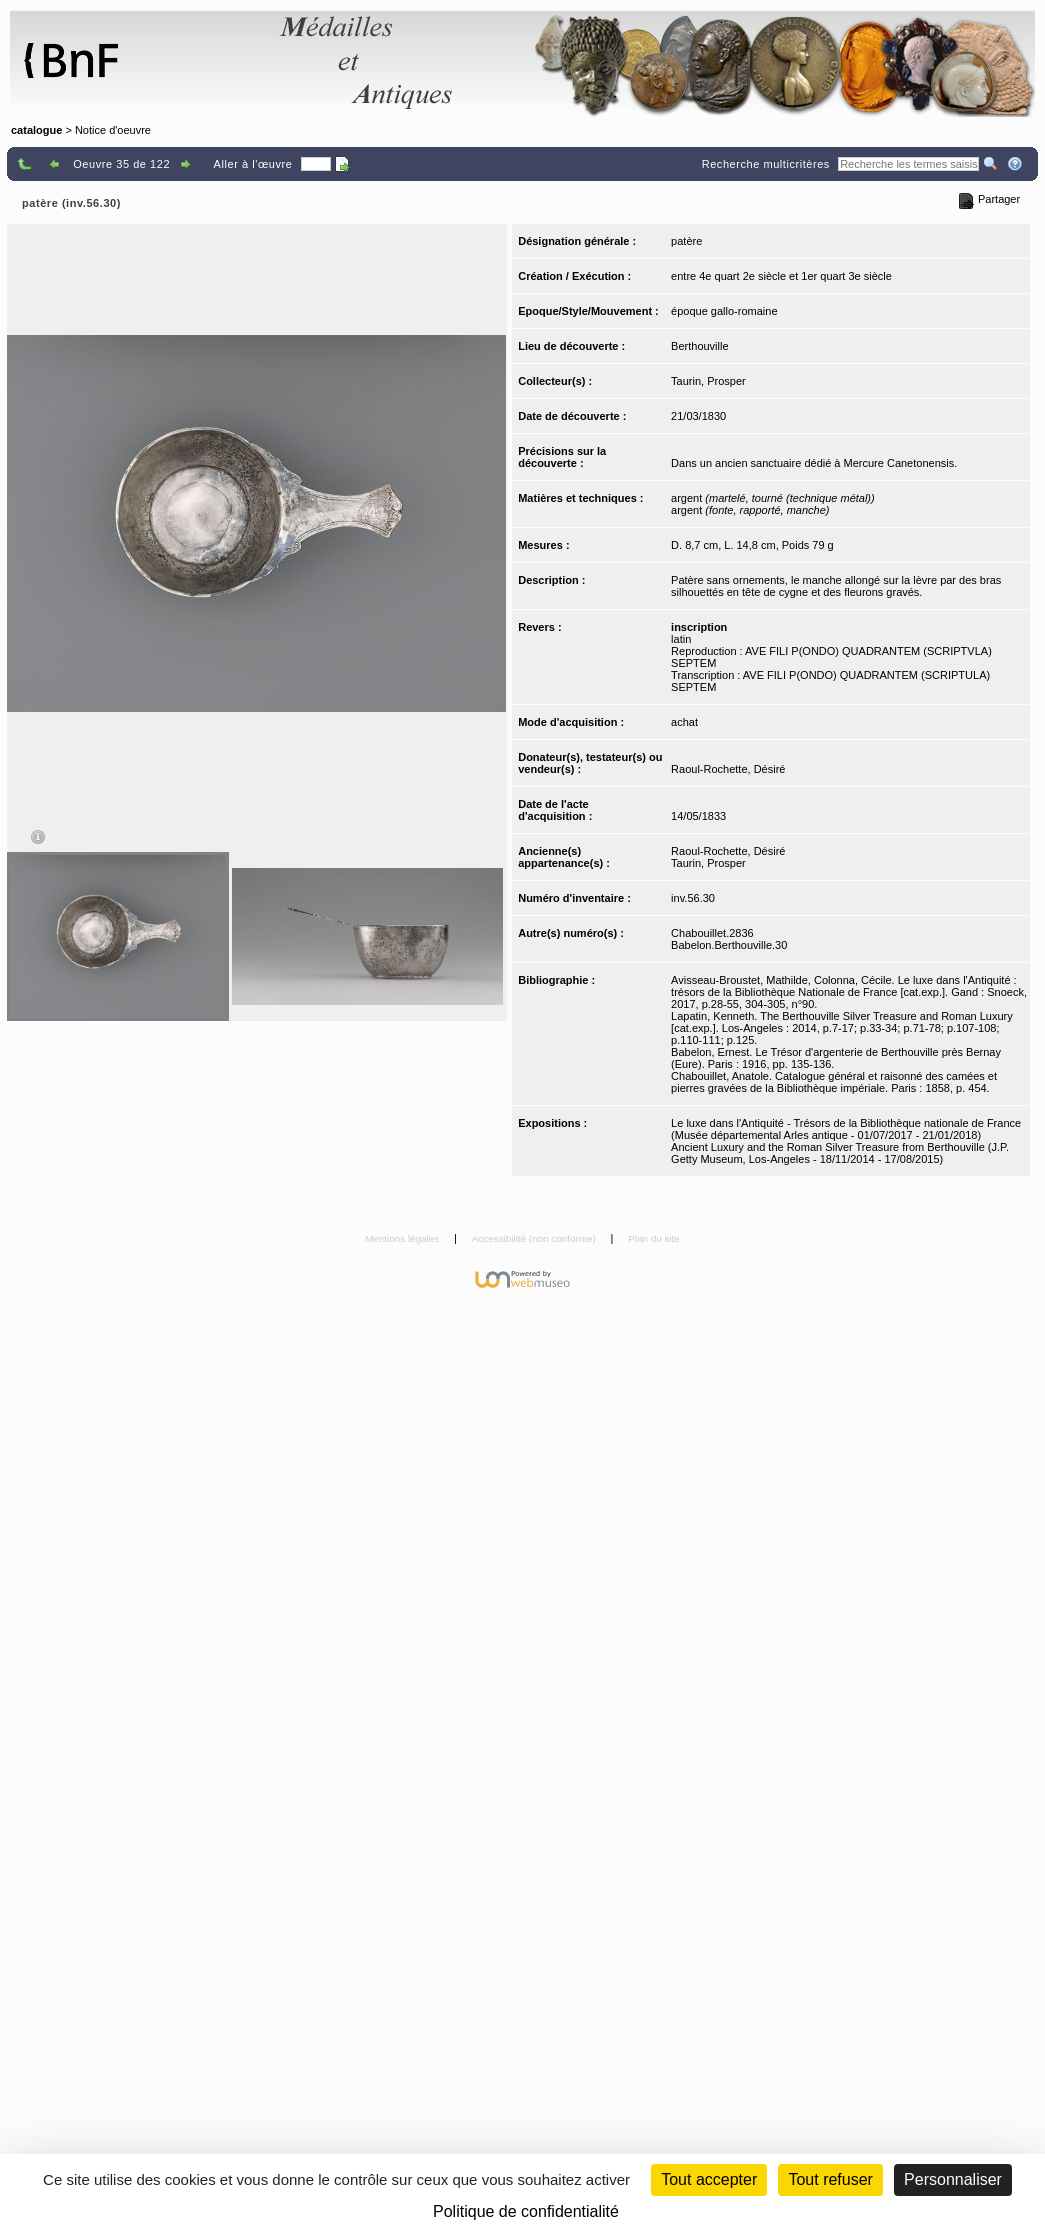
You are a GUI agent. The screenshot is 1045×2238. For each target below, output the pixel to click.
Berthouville (699, 346)
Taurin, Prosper (708, 381)
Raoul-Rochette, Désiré (728, 769)
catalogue (36, 130)
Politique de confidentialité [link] (526, 2211)
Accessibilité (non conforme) (535, 1238)
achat (684, 722)
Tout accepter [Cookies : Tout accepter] (709, 2179)
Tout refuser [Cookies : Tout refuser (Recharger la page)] (830, 2179)
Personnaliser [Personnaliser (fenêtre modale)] (953, 2179)
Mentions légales (403, 1238)
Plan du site (654, 1238)
